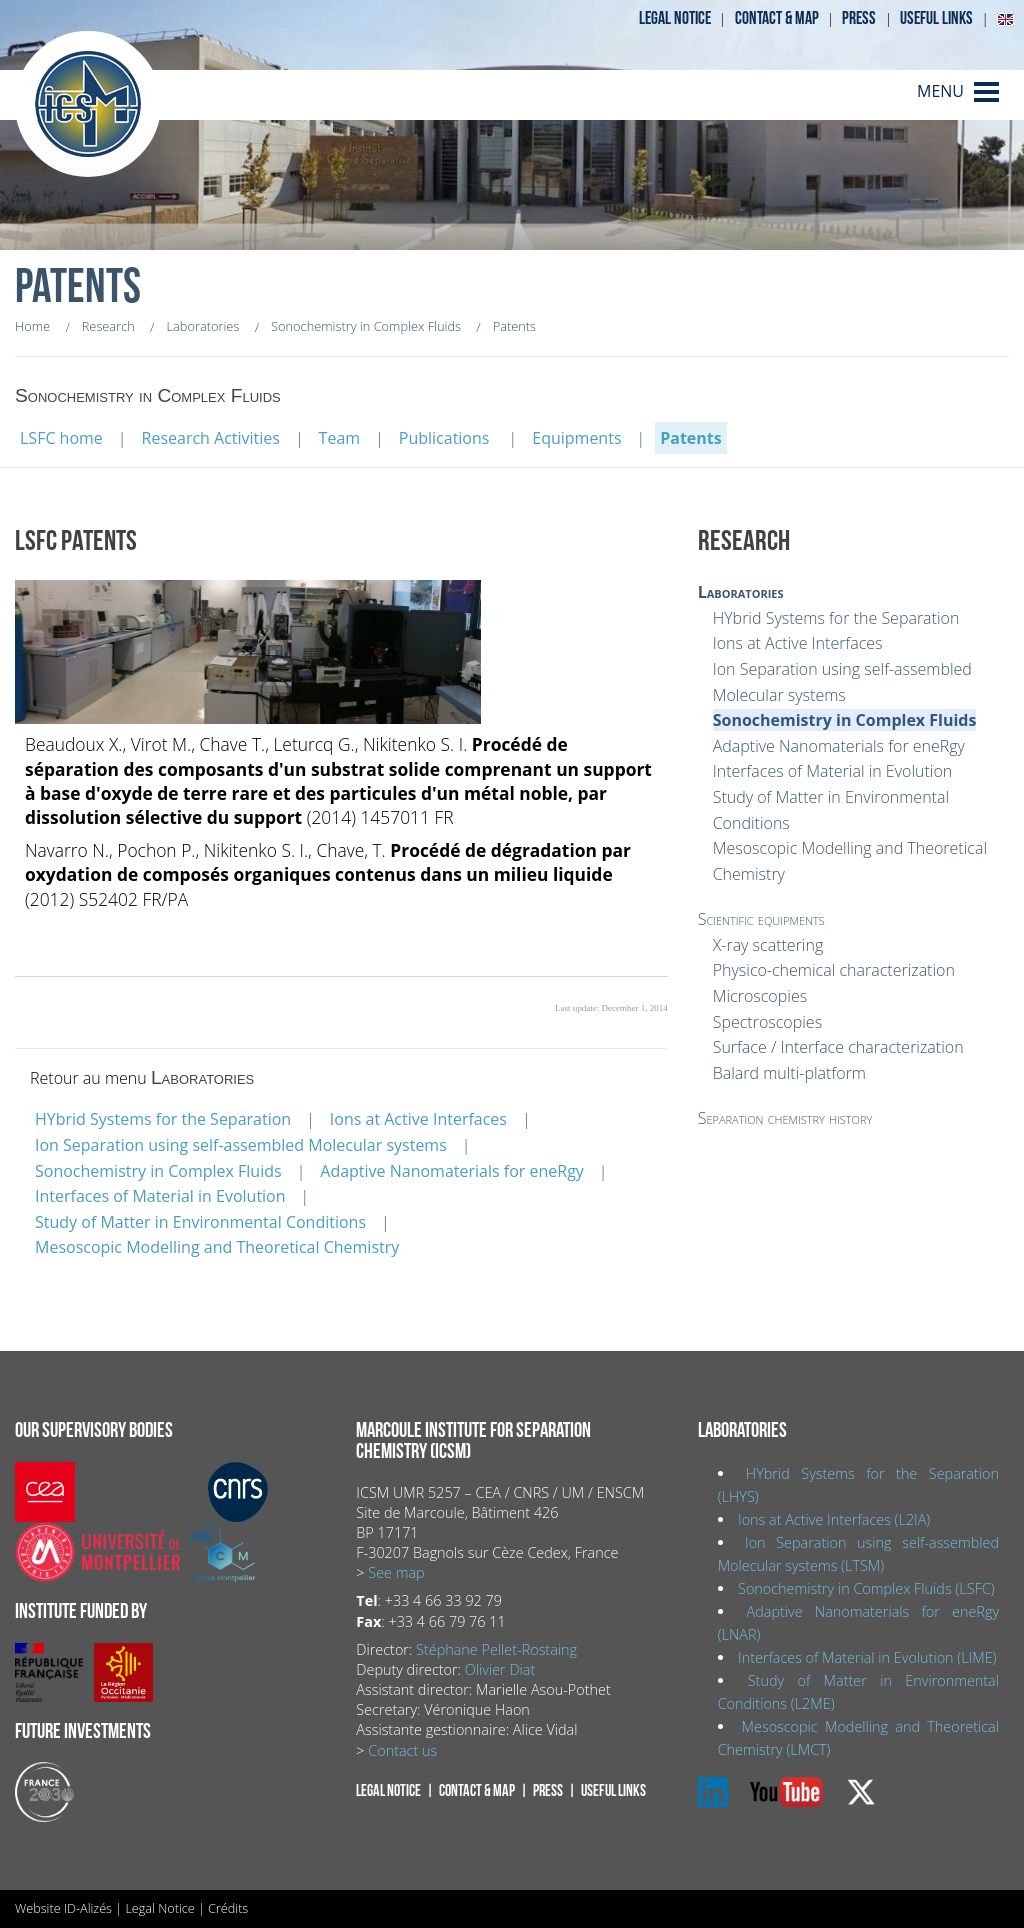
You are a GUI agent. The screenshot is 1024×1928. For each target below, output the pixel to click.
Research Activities (211, 438)
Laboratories (741, 592)
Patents (691, 438)
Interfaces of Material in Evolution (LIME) (867, 1657)
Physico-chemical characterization (834, 970)
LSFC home (61, 438)
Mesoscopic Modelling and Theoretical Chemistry (217, 1247)
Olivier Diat (500, 1669)
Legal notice (675, 18)
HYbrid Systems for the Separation (163, 1119)
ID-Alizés (88, 1908)
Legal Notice (159, 1908)
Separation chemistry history (785, 1118)
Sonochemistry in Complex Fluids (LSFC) (866, 1588)
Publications (446, 438)
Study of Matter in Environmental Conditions (200, 1222)
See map (396, 1572)
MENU (940, 91)
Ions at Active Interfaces (418, 1119)
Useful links (936, 18)
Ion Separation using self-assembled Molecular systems (241, 1145)
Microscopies (760, 996)
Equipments (576, 438)
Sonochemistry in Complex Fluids (158, 1171)
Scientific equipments (761, 919)
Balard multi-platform (789, 1073)
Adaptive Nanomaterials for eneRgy (452, 1171)
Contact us (402, 1750)
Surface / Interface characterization (838, 1047)
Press (859, 18)
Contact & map (777, 18)
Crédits (228, 1908)
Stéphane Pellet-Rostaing (496, 1649)
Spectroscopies (767, 1022)
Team (340, 438)
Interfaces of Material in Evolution (160, 1196)
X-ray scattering (768, 945)
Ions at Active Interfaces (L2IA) (834, 1519)
